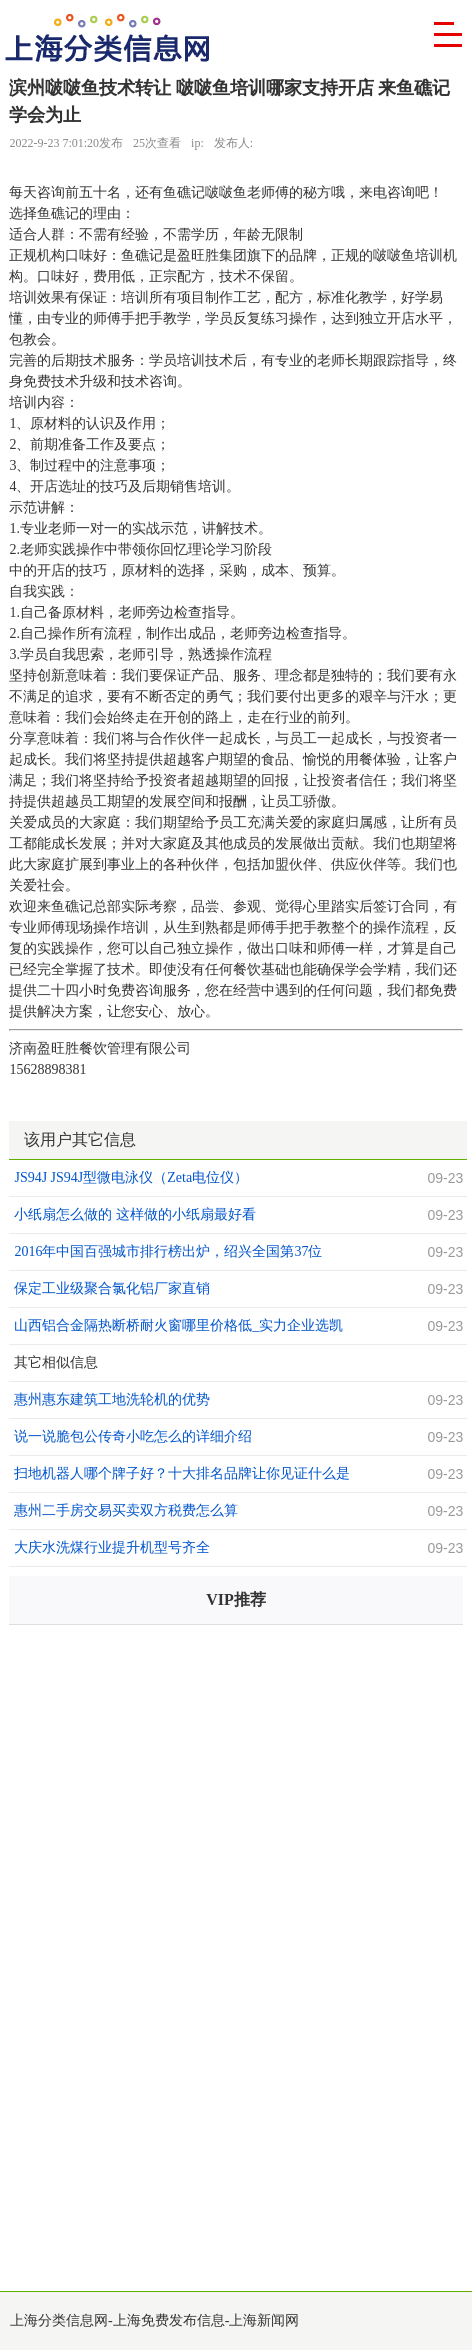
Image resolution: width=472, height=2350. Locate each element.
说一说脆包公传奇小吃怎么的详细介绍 (133, 1436)
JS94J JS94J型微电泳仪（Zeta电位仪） (131, 1177)
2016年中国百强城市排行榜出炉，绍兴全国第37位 (168, 1251)
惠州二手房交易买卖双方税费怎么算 (126, 1510)
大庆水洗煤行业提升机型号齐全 (112, 1547)
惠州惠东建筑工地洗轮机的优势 (112, 1399)
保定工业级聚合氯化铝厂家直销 (112, 1288)
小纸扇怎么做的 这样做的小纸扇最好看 (135, 1214)
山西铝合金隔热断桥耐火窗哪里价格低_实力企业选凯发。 (178, 1328)
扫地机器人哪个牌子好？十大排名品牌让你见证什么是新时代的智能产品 (182, 1476)
